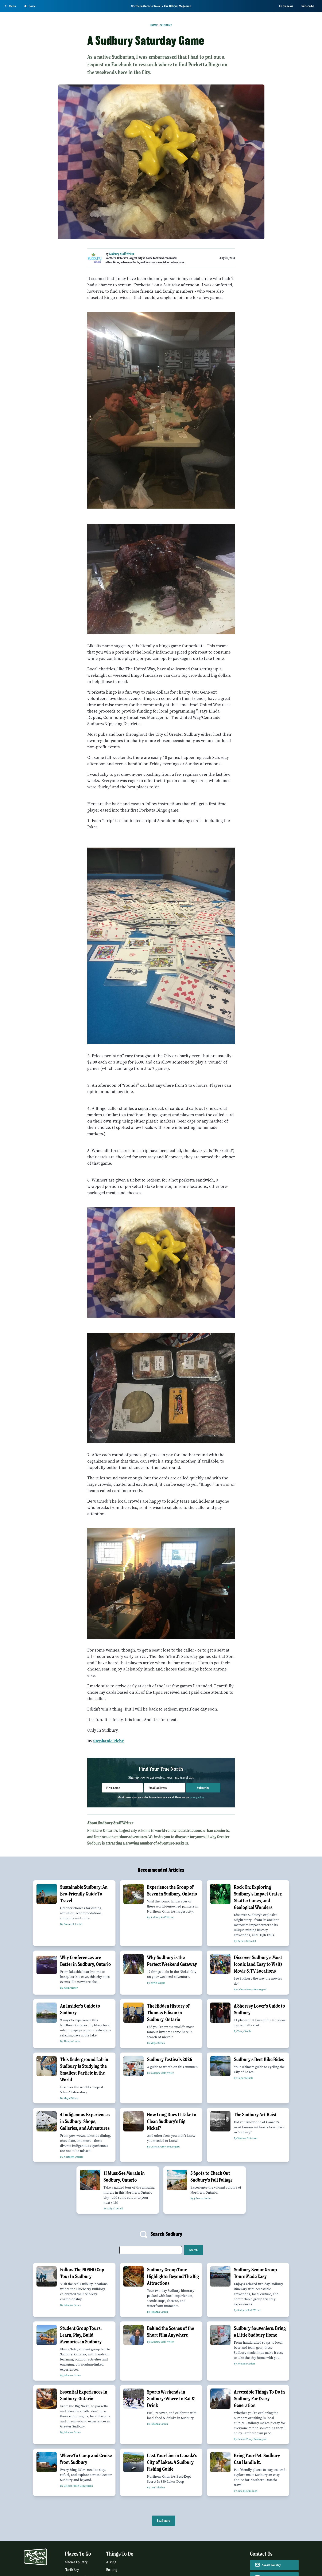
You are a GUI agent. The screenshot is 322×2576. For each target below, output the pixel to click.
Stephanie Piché (108, 1741)
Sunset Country (271, 2565)
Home (154, 25)
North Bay (72, 2570)
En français (286, 6)
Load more (163, 2520)
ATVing (111, 2562)
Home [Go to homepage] (30, 6)
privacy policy (197, 1797)
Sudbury (166, 25)
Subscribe (308, 6)
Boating (111, 2570)
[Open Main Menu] (10, 6)
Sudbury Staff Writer (121, 254)
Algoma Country (76, 2562)
